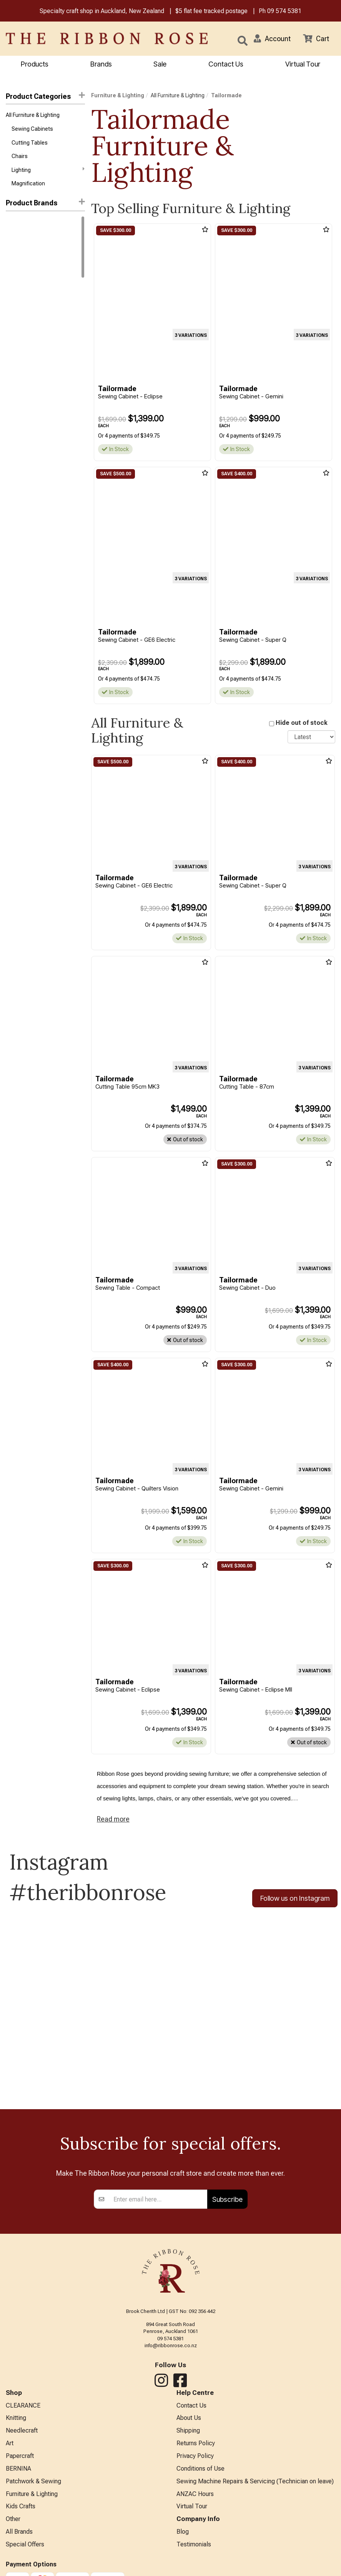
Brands (101, 64)
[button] (272, 38)
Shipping (188, 2430)
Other (13, 2519)
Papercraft (20, 2456)
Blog (182, 2532)
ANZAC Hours (195, 2494)
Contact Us (225, 64)
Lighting (48, 169)
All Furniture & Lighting (33, 115)
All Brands (19, 2532)
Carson (15, 292)
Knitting (16, 2418)
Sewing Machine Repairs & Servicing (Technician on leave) (255, 2481)
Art (9, 2443)
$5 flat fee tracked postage (211, 11)
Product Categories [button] (45, 96)
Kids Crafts (20, 2506)
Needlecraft (22, 2430)
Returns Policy (195, 2443)
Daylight (15, 223)
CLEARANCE (23, 2405)
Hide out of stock (302, 722)
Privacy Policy (195, 2456)
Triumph (16, 264)
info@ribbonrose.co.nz (171, 2346)
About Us (188, 2418)
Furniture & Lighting (117, 95)
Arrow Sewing (23, 278)
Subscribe (227, 2199)
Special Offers (25, 2544)
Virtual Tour (302, 64)
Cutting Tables (30, 143)
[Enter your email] (158, 2199)
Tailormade (21, 251)
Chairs (20, 156)
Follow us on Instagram (294, 1898)
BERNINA (18, 2468)
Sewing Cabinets (32, 129)
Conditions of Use (200, 2468)
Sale (159, 64)
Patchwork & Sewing (33, 2481)
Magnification (28, 184)
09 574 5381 (284, 11)
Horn (11, 237)
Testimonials (193, 2544)
